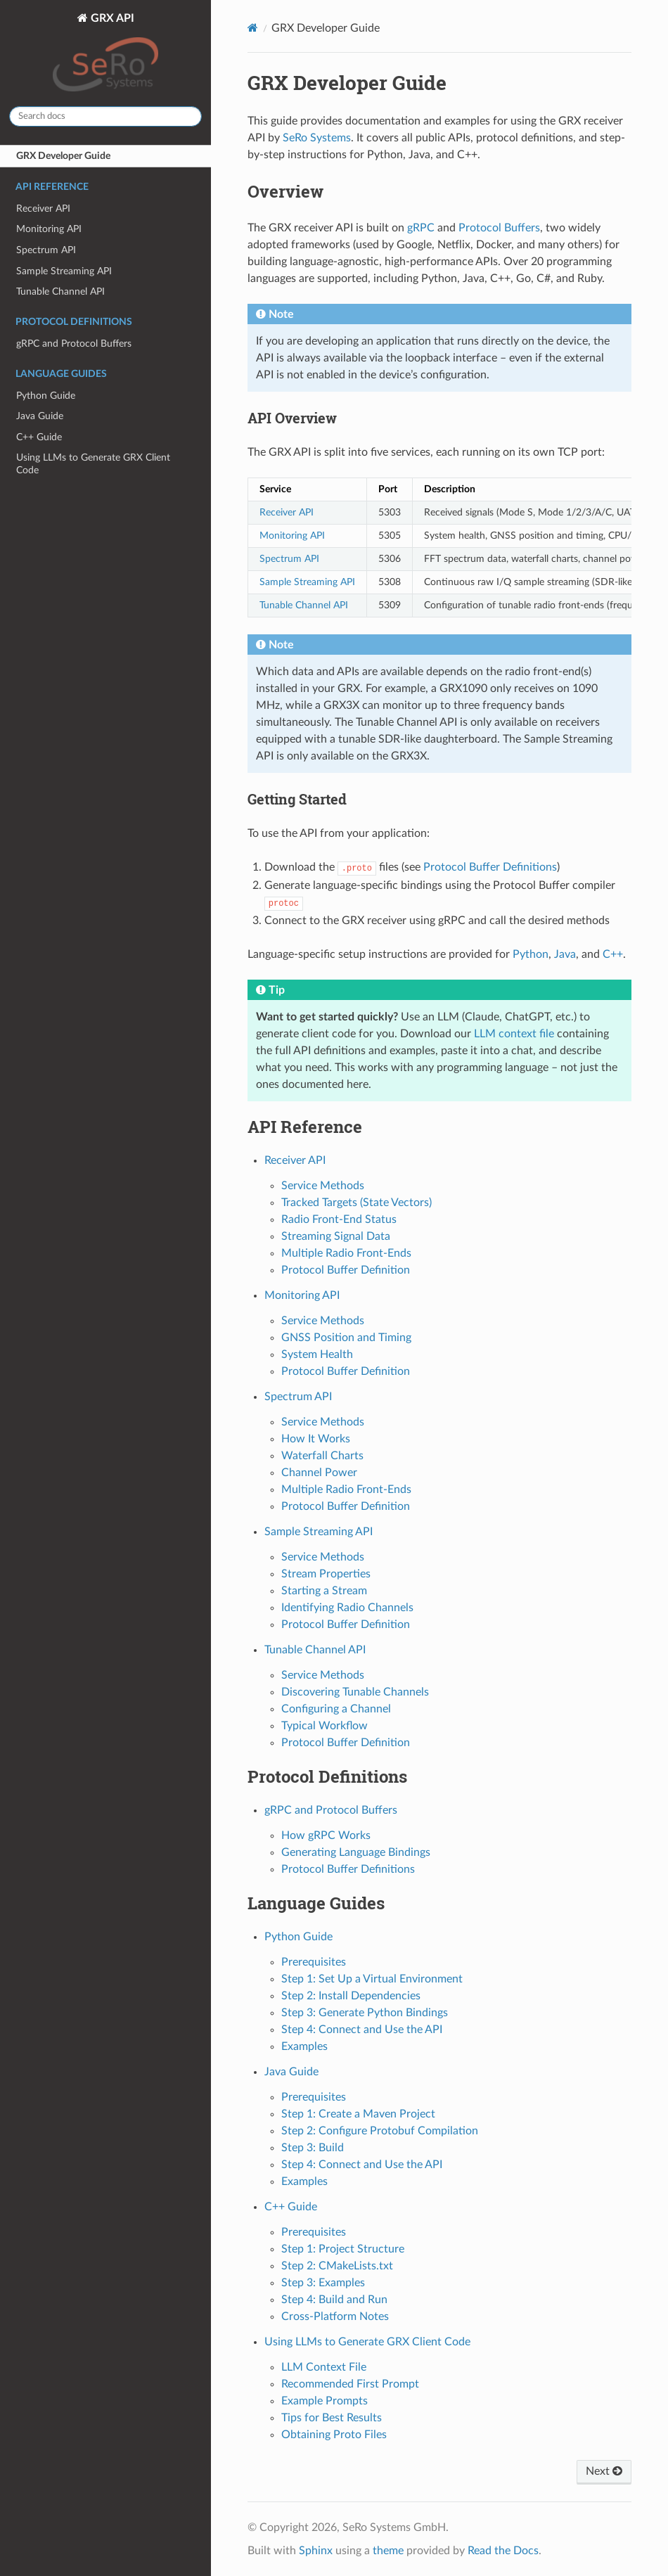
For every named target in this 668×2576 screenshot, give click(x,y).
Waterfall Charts (322, 1455)
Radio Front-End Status (339, 1219)
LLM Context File (323, 2367)
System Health (317, 1354)
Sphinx (316, 2550)
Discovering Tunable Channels (355, 1692)
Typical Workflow (324, 1725)
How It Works (315, 1438)
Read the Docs (503, 2550)
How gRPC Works (326, 1835)
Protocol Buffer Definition (345, 1270)
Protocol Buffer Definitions (348, 1869)
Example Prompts (324, 2401)
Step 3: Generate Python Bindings (364, 2012)
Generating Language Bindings (355, 1852)
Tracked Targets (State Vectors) (356, 1202)
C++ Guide (39, 437)
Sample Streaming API (64, 271)
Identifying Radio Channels (347, 1607)
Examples (304, 2046)
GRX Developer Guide (63, 155)
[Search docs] (105, 116)
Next (604, 2471)
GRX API (105, 54)
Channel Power (319, 1472)
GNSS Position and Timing (346, 1337)
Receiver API (43, 208)
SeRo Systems (317, 137)
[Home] (253, 28)
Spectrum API (46, 250)
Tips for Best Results (331, 2417)
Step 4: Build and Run (334, 2299)
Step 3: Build (312, 2147)
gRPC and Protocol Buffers (73, 343)
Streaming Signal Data (335, 1236)
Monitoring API (49, 229)
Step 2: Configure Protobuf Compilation (379, 2130)
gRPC (421, 227)
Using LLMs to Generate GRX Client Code (93, 463)
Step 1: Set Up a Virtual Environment (372, 1979)
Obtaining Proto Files (334, 2434)
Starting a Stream (324, 1590)
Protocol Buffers (499, 227)
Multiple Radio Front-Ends (346, 1253)
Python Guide (45, 395)
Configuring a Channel (336, 1709)
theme (388, 2550)
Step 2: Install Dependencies (350, 1995)
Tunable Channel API (60, 291)
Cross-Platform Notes (335, 2316)
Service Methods (322, 1185)
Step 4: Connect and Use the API (361, 2029)
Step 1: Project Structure (342, 2249)
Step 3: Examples (323, 2282)
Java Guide (39, 416)
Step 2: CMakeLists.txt (337, 2265)
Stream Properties (326, 1573)
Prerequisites (313, 1962)
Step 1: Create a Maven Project (358, 2114)
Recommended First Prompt (350, 2384)
